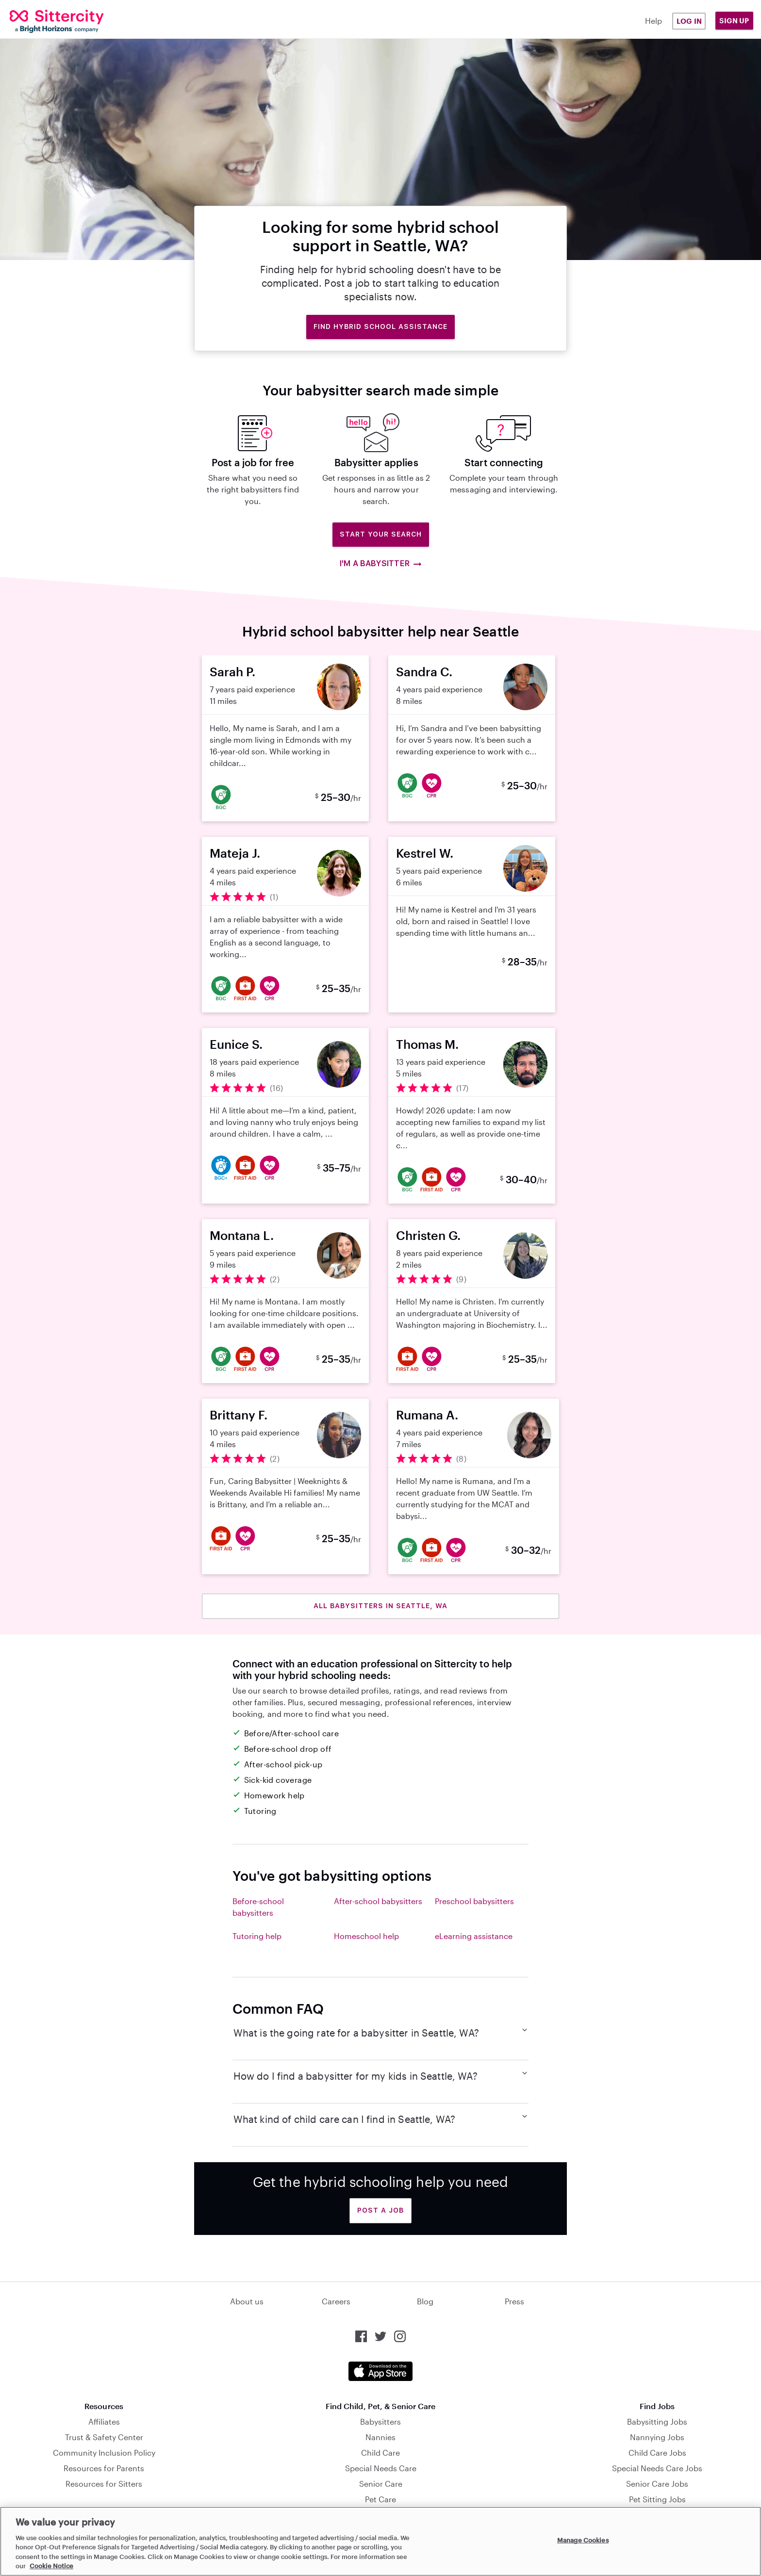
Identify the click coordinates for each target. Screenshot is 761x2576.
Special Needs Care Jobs (657, 2468)
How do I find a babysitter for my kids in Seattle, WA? (380, 2075)
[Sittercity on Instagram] (400, 2336)
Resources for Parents (104, 2468)
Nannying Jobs (657, 2437)
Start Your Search (381, 534)
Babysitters (380, 2421)
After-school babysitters (378, 1901)
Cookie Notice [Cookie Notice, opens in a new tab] (51, 2566)
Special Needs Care (380, 2468)
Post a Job (380, 2210)
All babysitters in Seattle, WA (380, 1606)
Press (514, 2301)
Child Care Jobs (657, 2452)
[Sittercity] (73, 21)
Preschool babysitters (474, 1901)
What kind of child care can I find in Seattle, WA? (380, 2118)
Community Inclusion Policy (104, 2452)
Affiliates (104, 2421)
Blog (425, 2301)
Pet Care (380, 2499)
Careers (336, 2301)
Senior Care (380, 2483)
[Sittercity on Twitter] (380, 2336)
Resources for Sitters (104, 2483)
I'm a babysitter (380, 564)
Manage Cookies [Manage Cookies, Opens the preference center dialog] (583, 2540)
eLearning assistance (474, 1935)
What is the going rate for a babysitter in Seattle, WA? (380, 2032)
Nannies (380, 2437)
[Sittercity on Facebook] (361, 2336)
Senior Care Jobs (657, 2483)
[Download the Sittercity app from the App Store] (380, 2371)
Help (653, 20)
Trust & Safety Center (104, 2437)
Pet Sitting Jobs (657, 2499)
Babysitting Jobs (657, 2421)
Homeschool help (366, 1935)
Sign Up (734, 20)
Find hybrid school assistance (380, 326)
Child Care (380, 2452)
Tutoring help (256, 1935)
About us (247, 2301)
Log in (689, 21)
